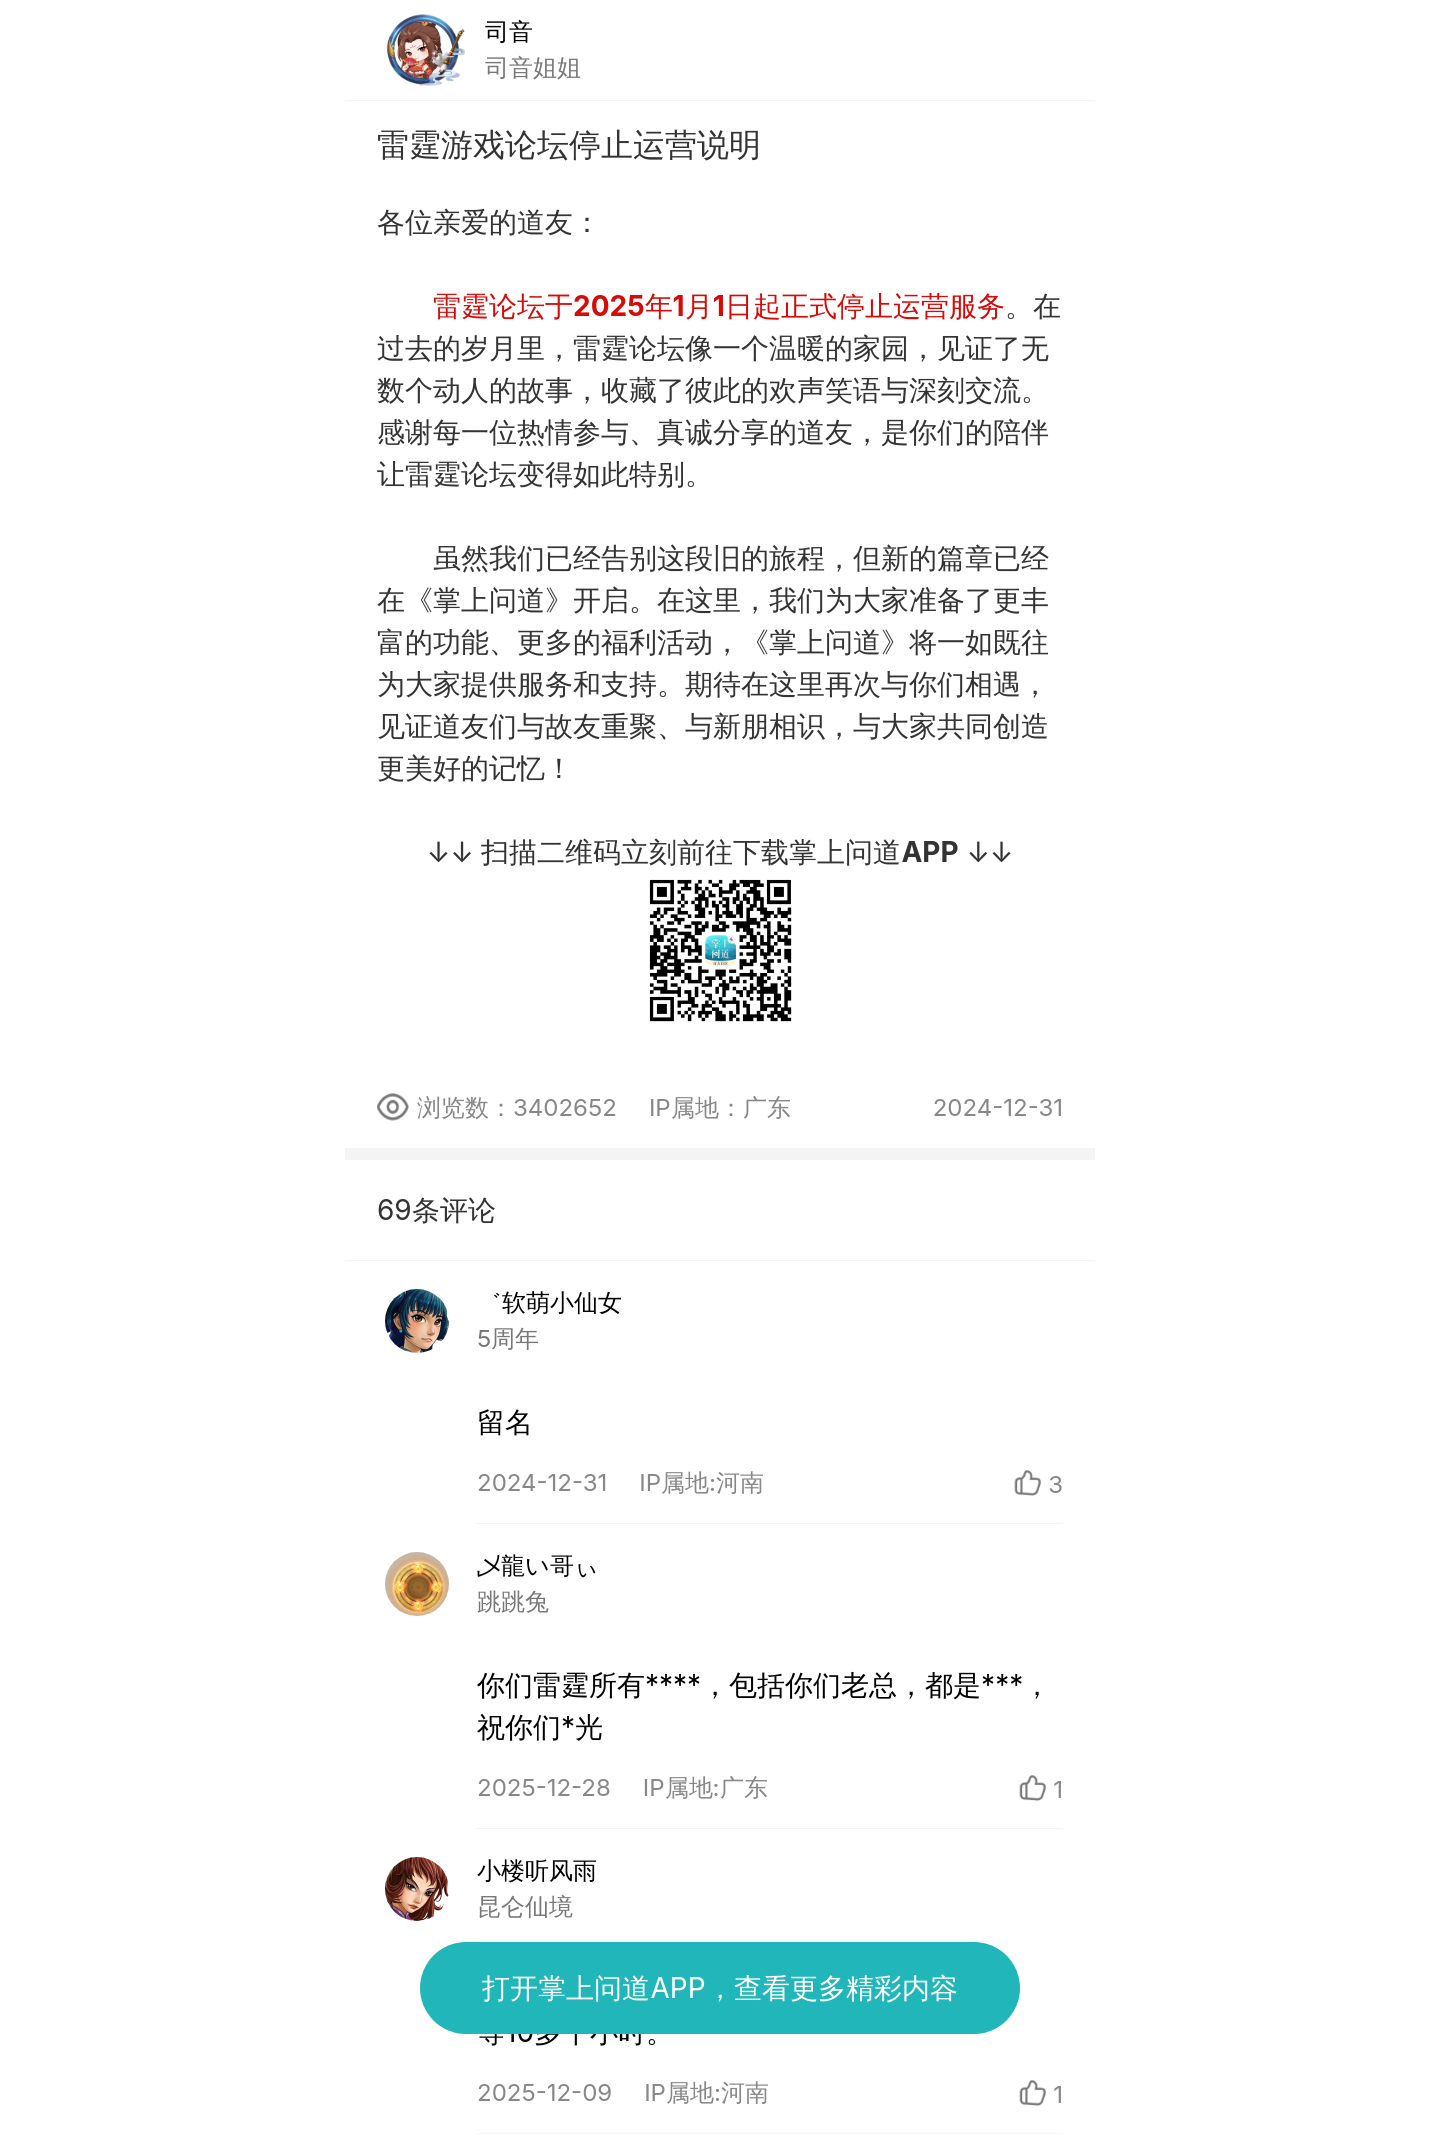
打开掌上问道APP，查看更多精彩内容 (719, 1988)
